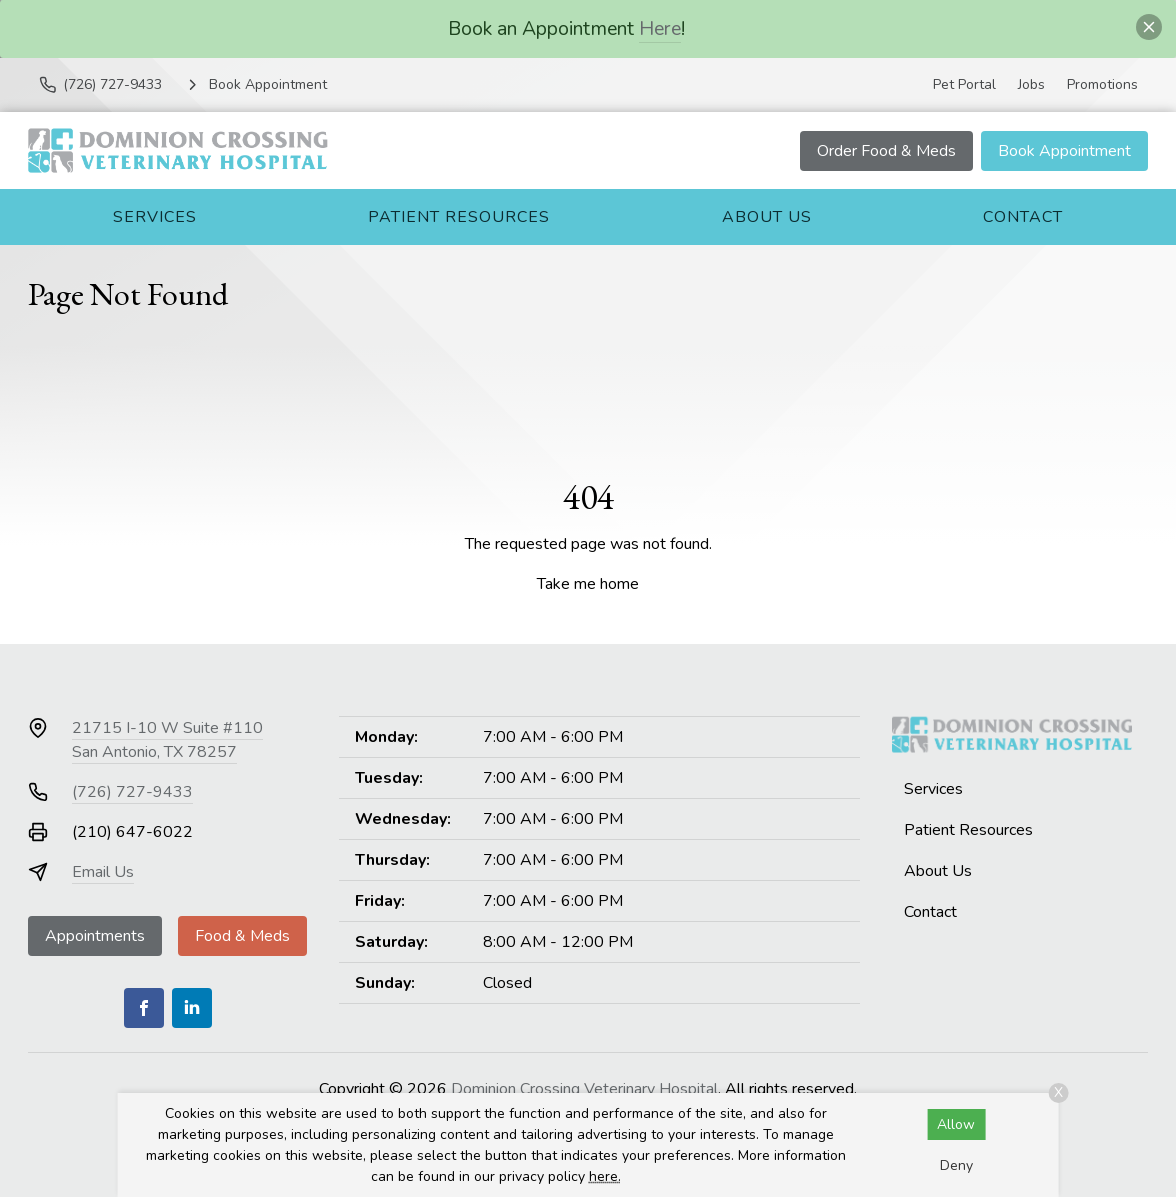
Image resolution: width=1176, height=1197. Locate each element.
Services (155, 217)
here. (605, 1176)
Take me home (588, 584)
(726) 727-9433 (132, 792)
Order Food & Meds (886, 151)
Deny (956, 1165)
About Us (767, 217)
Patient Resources (459, 217)
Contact (1023, 217)
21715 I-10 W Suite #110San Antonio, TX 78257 (167, 740)
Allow (956, 1124)
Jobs (1031, 84)
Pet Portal (964, 84)
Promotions (1102, 84)
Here (660, 28)
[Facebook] (144, 1008)
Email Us (103, 872)
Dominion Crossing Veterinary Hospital (584, 1089)
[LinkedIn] (192, 1008)
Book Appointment (1064, 151)
